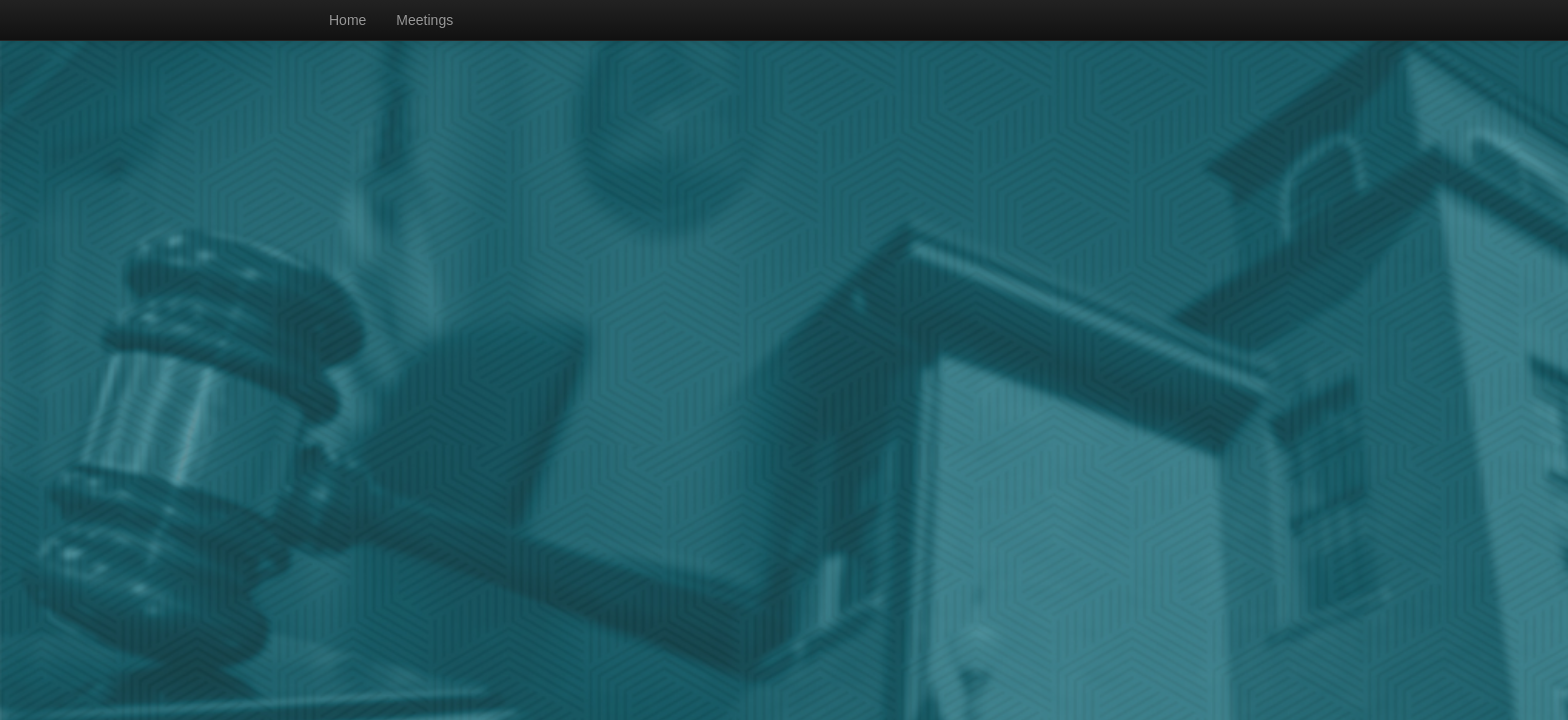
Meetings (424, 20)
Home (347, 20)
